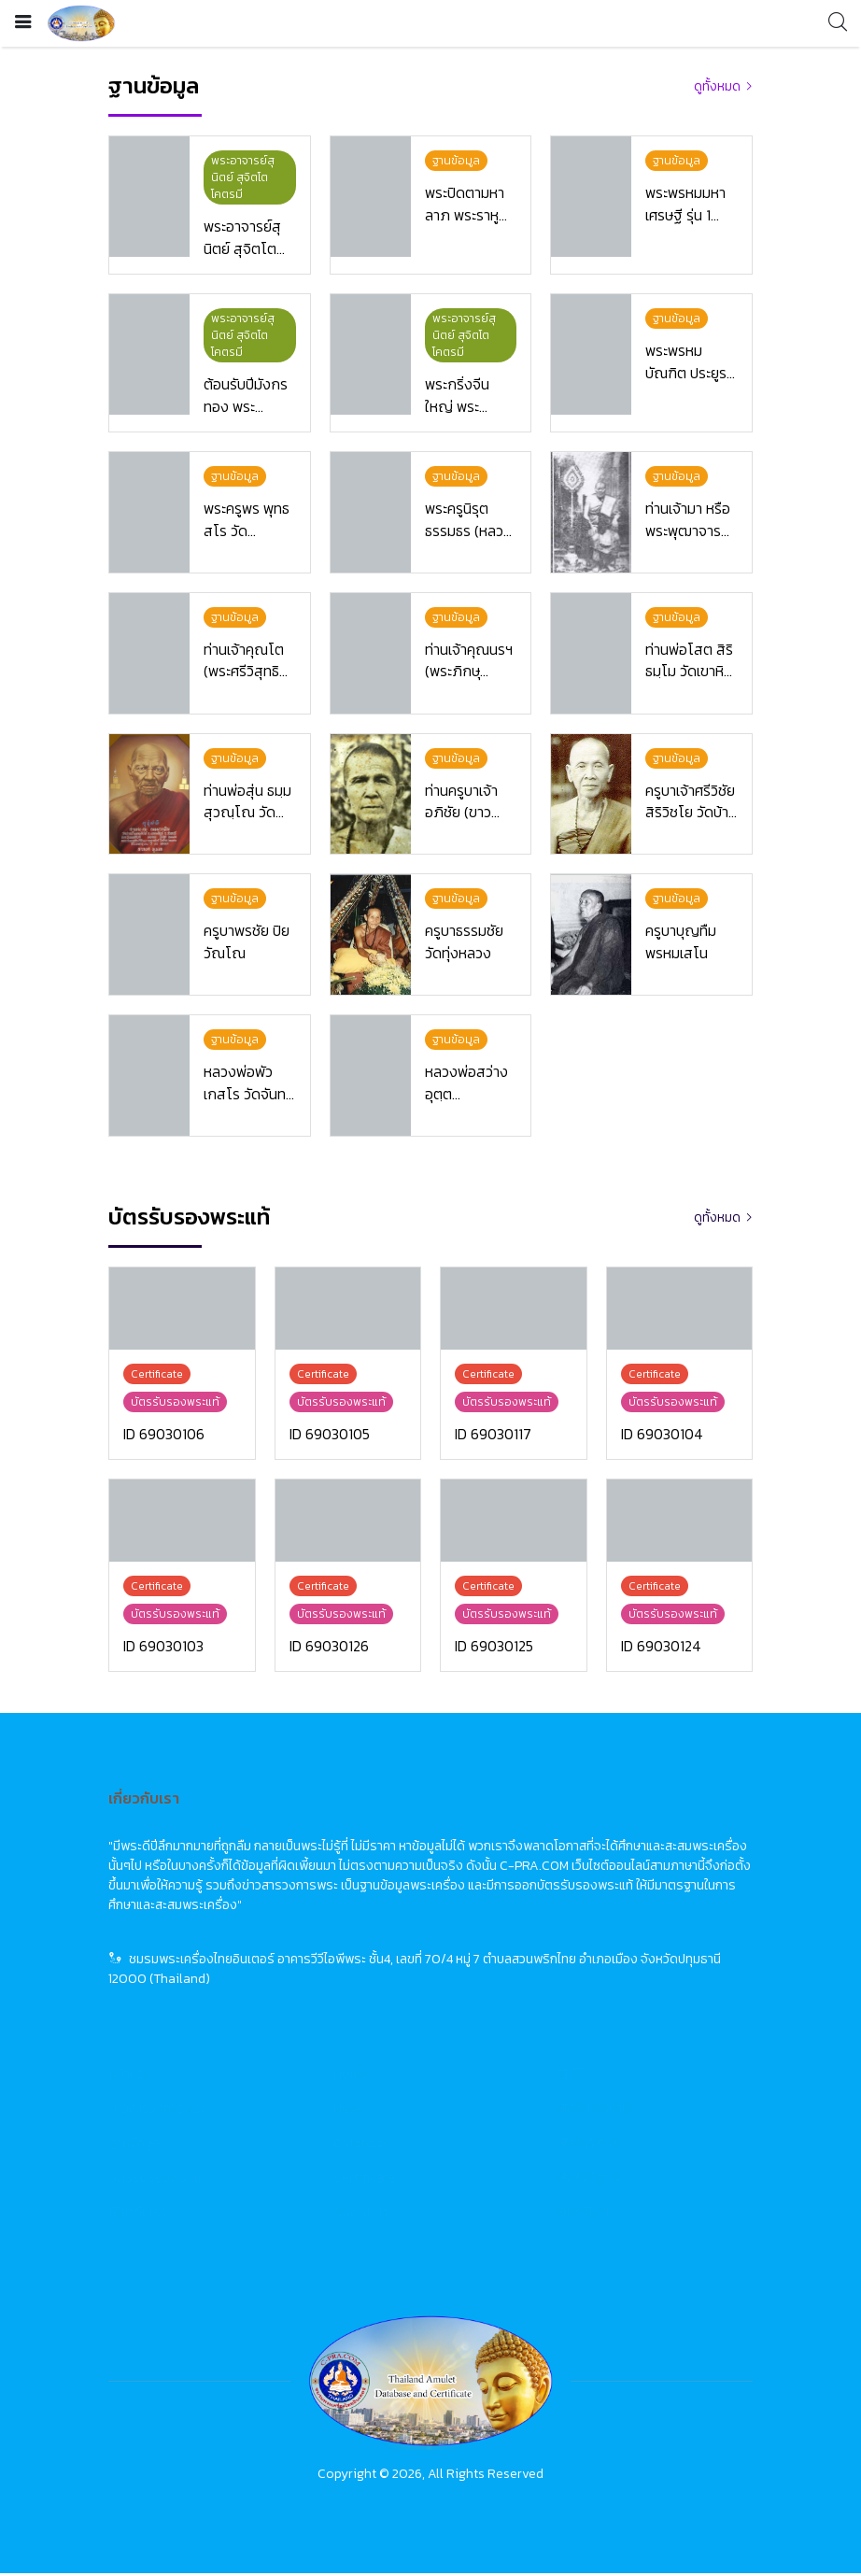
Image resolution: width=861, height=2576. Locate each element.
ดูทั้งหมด (717, 86)
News (348, 2111)
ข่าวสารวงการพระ (157, 2111)
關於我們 (583, 2215)
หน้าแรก (130, 2077)
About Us (360, 2215)
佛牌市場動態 (596, 2111)
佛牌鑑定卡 (589, 2180)
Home (350, 2077)
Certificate (364, 2180)
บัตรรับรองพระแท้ (157, 2180)
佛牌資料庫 (589, 2146)
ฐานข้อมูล (134, 2146)
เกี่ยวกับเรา (137, 2215)
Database (361, 2146)
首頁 (570, 2077)
